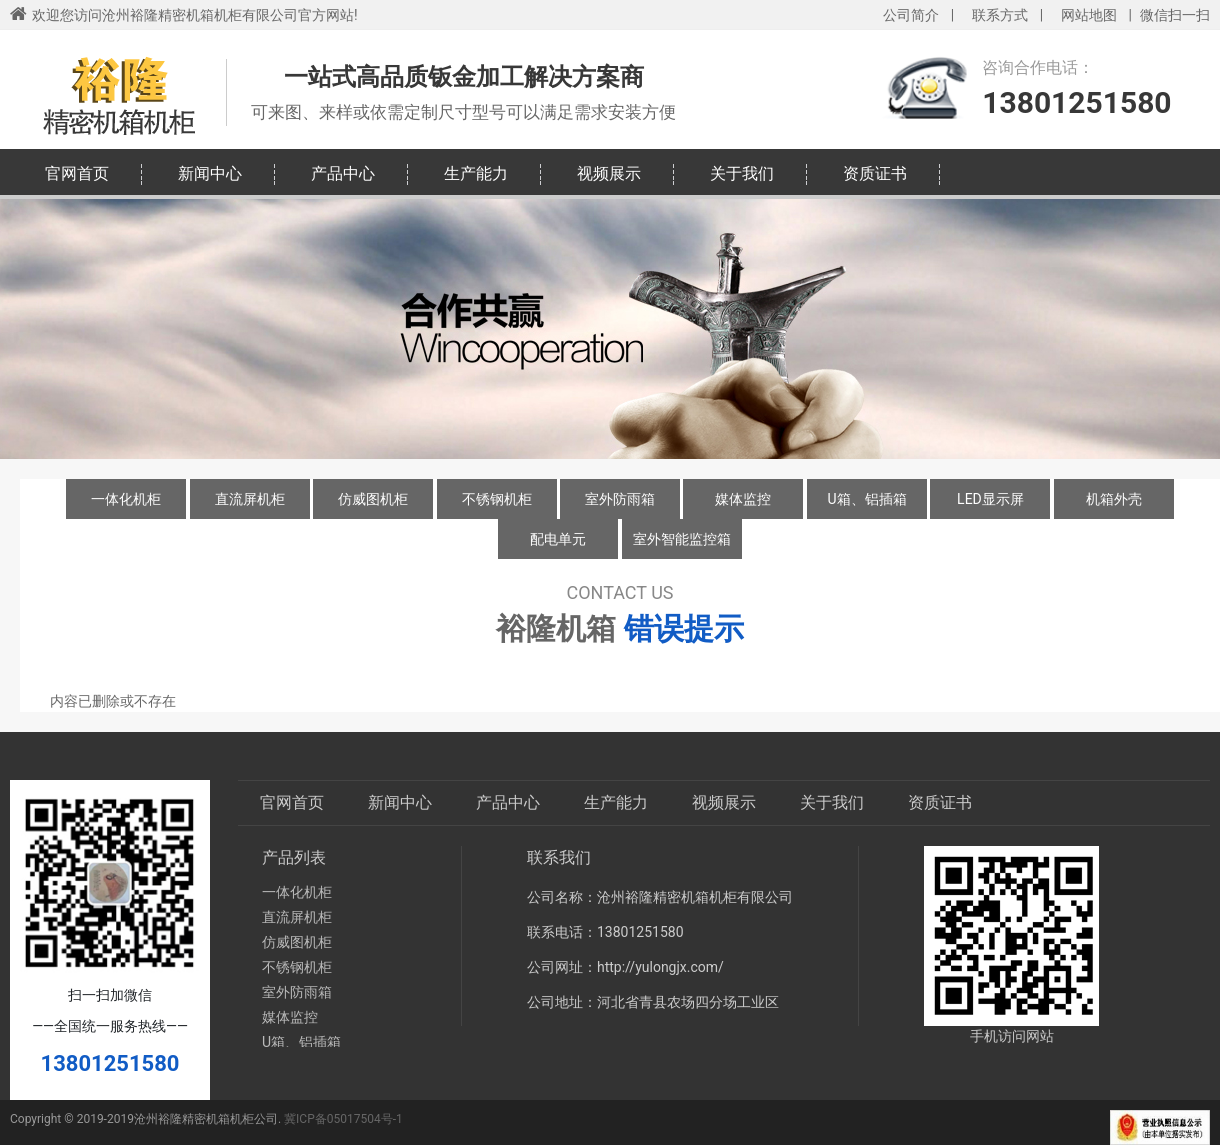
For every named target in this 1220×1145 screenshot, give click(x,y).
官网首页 (77, 173)
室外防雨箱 (620, 499)
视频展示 (609, 173)
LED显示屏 (990, 499)
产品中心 (343, 173)
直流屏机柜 (250, 499)
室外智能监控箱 (682, 539)
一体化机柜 (126, 499)
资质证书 (875, 173)
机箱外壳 (1114, 499)
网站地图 (1089, 15)
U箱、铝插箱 (866, 499)
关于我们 (742, 173)
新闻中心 (210, 173)
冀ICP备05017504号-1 (343, 1119)
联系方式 (1000, 15)
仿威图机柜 (373, 499)
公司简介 (911, 15)
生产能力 (476, 173)
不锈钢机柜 (497, 499)
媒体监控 (743, 499)
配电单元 (558, 539)
